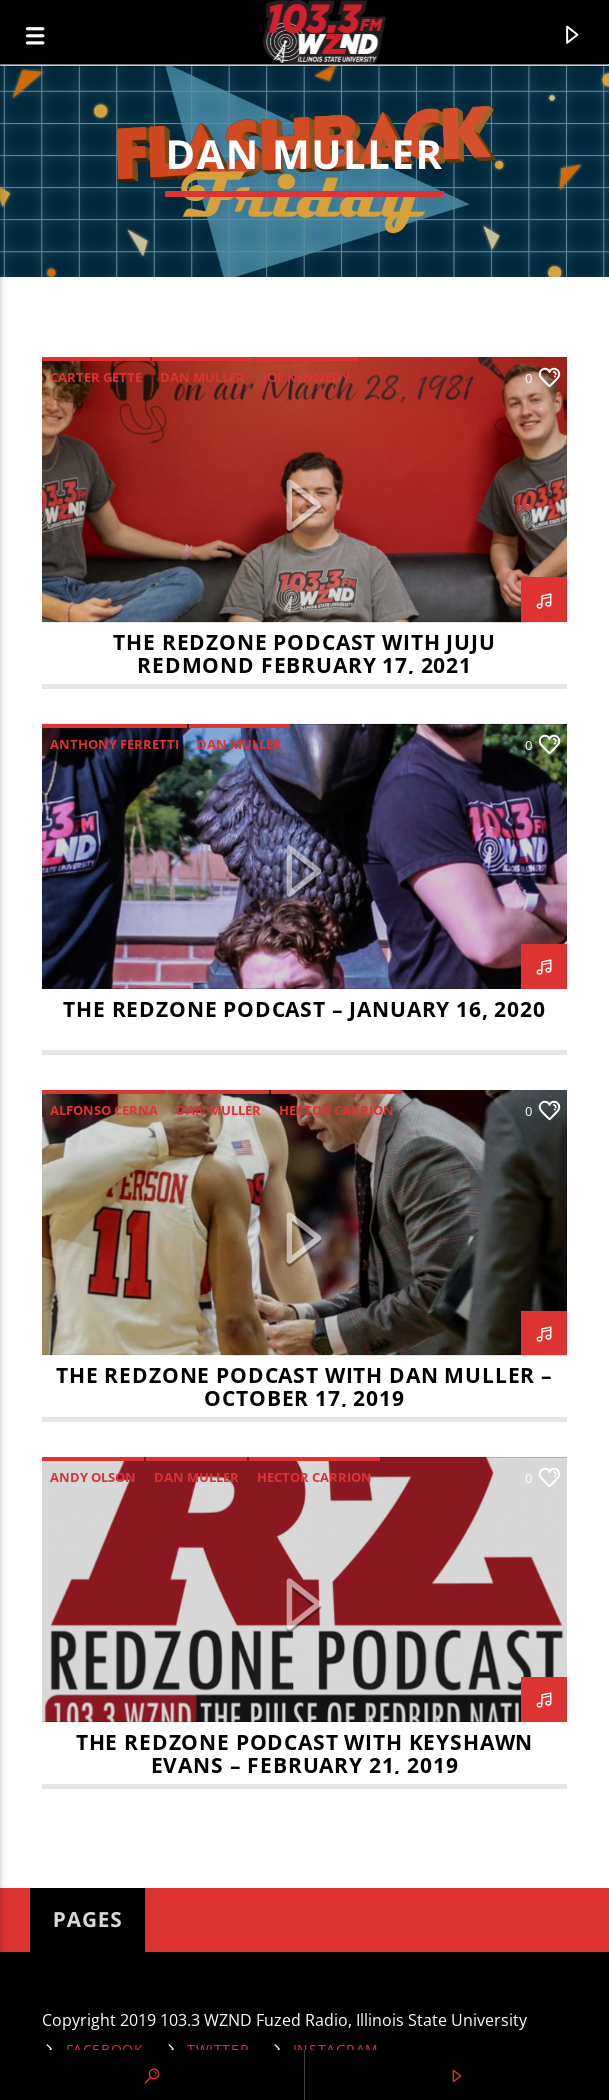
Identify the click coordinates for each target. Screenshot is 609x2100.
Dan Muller (202, 377)
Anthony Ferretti (114, 744)
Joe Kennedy (306, 377)
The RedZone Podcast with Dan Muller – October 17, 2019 (304, 1386)
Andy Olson (93, 1477)
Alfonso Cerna (104, 1110)
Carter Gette (96, 377)
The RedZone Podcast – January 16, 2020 (304, 1009)
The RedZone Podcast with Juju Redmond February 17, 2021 (304, 653)
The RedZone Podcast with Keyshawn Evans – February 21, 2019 (304, 1753)
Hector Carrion (336, 1110)
